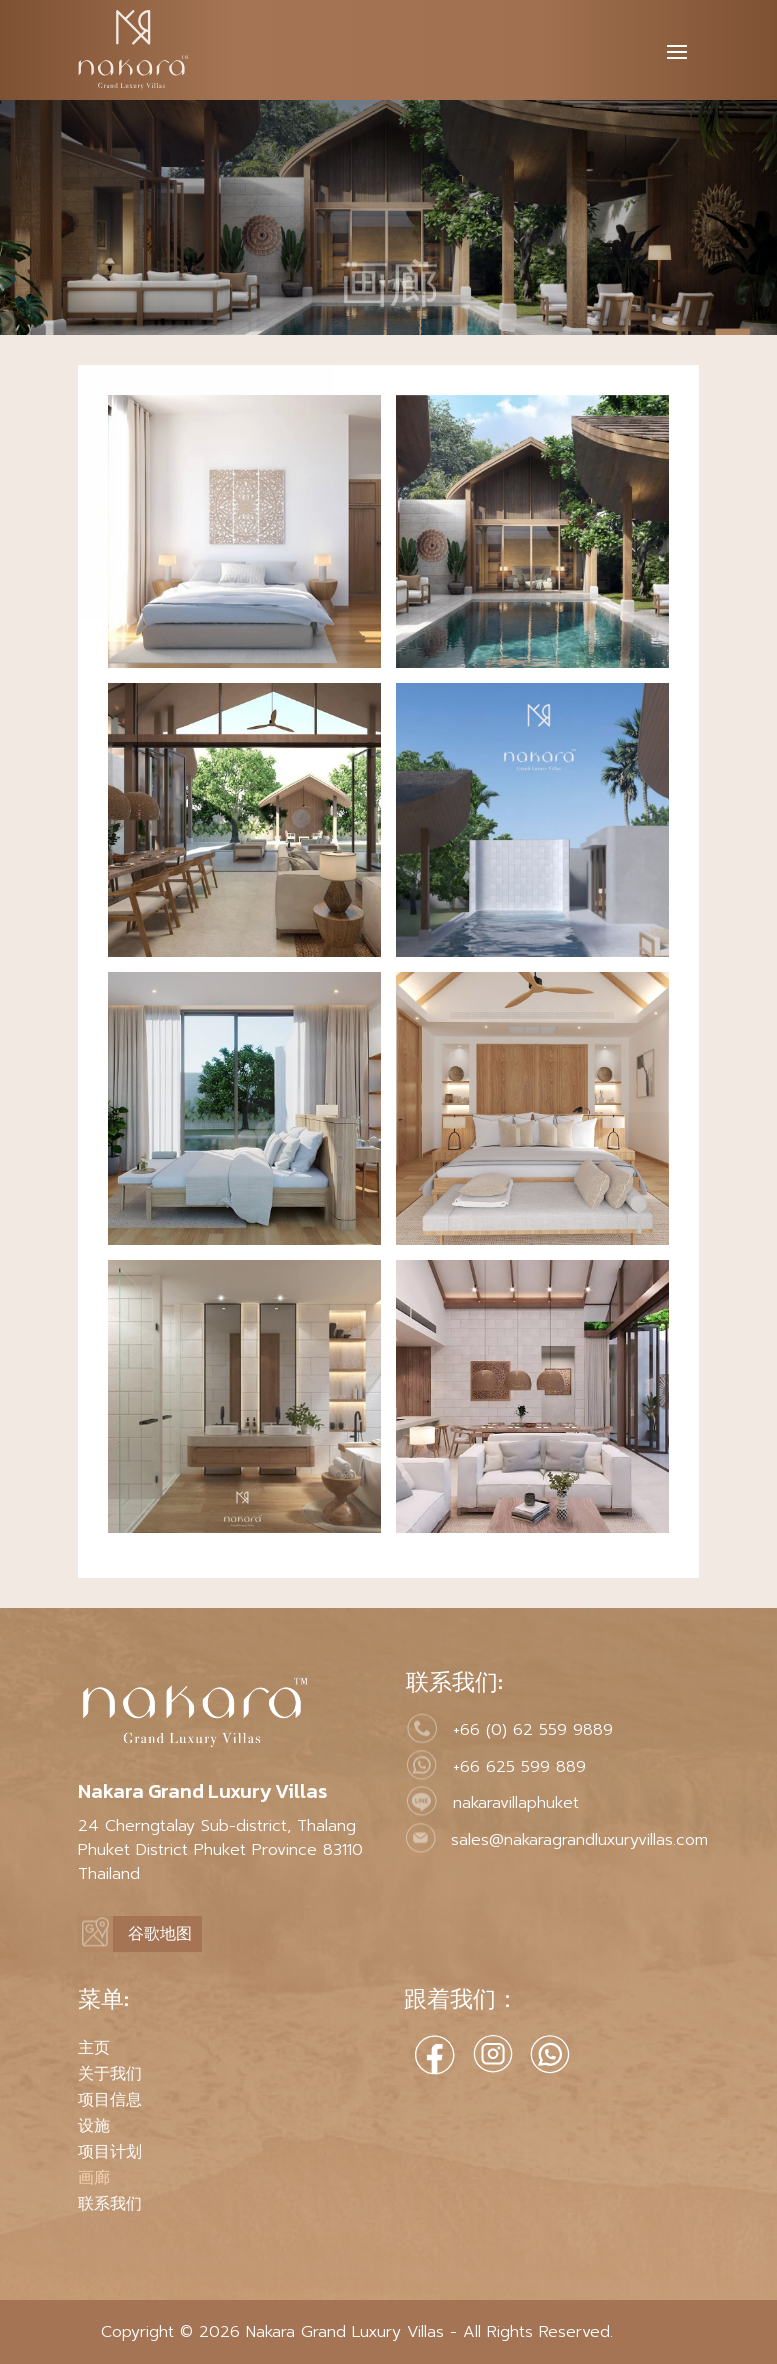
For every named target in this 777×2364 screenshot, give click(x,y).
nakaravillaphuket (516, 1803)
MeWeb (644, 2332)
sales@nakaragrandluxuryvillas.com (579, 1840)
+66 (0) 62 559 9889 (533, 1730)
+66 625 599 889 (519, 1767)
